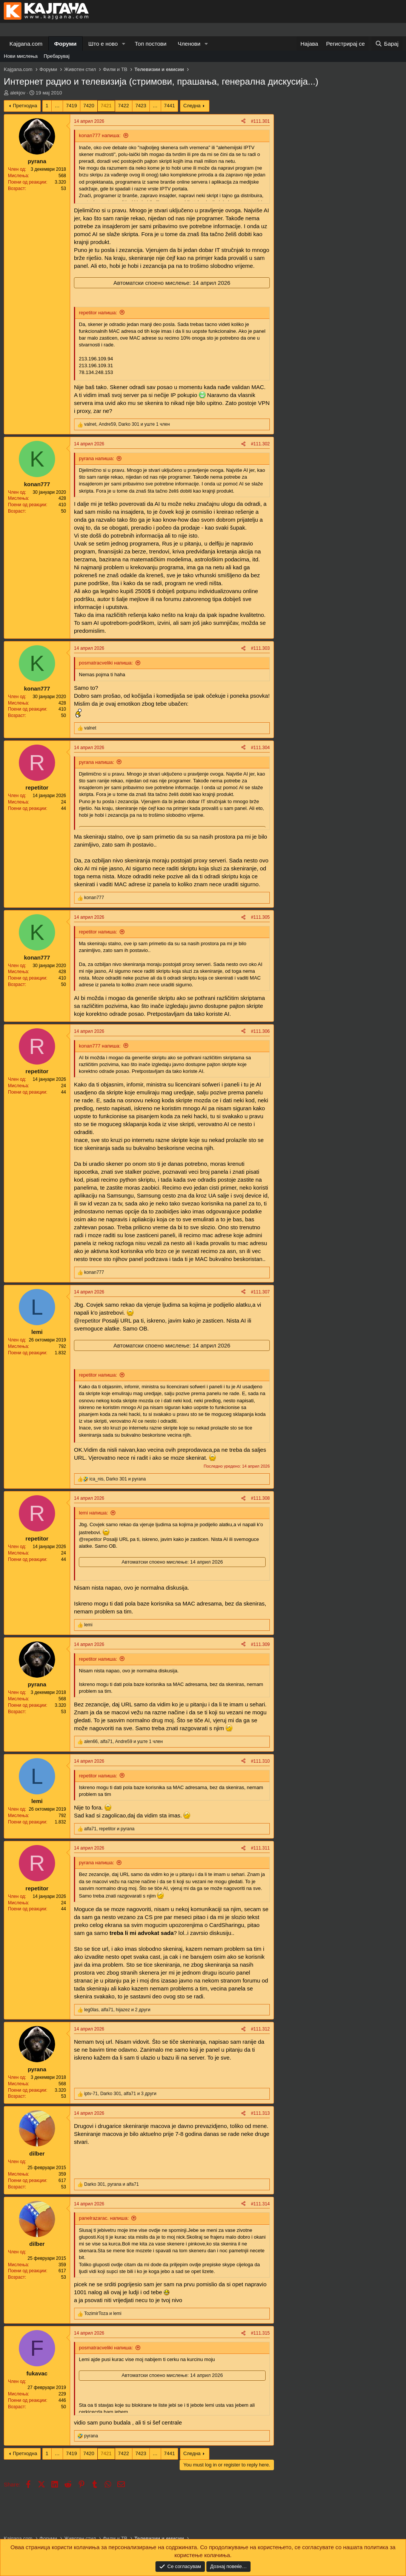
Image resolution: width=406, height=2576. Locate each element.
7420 (88, 105)
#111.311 (260, 1848)
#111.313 (260, 2113)
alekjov (17, 93)
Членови (189, 43)
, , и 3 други (120, 2093)
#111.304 (260, 747)
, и (117, 1479)
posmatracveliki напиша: (106, 663)
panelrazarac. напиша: (104, 2218)
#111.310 (260, 1761)
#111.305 (260, 917)
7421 (106, 105)
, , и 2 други (117, 2009)
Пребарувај (57, 56)
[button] (123, 44)
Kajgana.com (26, 43)
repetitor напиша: (98, 312)
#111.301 (260, 121)
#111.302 (260, 444)
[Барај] (386, 44)
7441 (169, 105)
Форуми (65, 43)
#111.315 (260, 2333)
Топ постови (150, 43)
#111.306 (260, 1031)
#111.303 (260, 648)
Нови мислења (21, 56)
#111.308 (260, 1498)
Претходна (25, 105)
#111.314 (260, 2204)
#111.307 (260, 1292)
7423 (140, 105)
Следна (192, 105)
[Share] (243, 121)
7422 (123, 105)
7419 (71, 105)
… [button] (57, 105)
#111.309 (260, 1644)
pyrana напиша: (96, 458)
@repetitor (87, 1320)
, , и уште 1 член (127, 424)
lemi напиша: (93, 1513)
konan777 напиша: (100, 135)
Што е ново (103, 43)
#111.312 (260, 2029)
